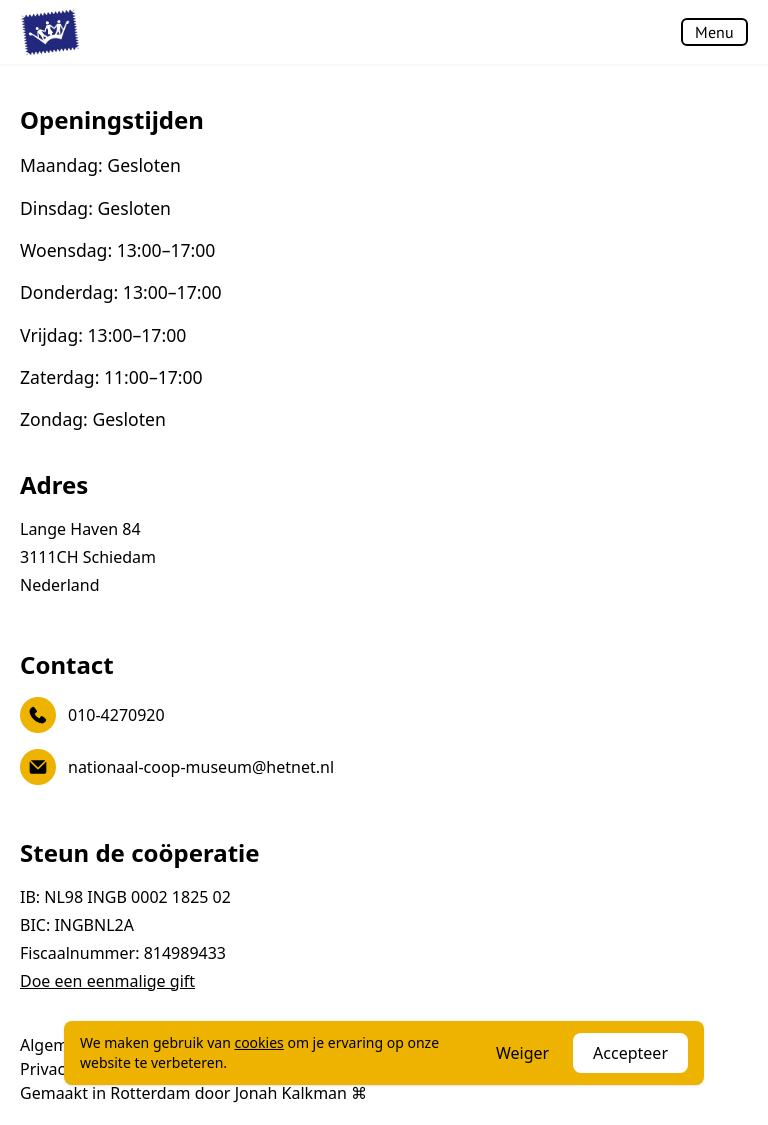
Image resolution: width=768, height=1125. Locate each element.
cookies (258, 1042)
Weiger (522, 1053)
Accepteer (630, 1053)
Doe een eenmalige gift (107, 981)
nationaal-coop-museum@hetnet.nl (177, 767)
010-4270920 (92, 715)
